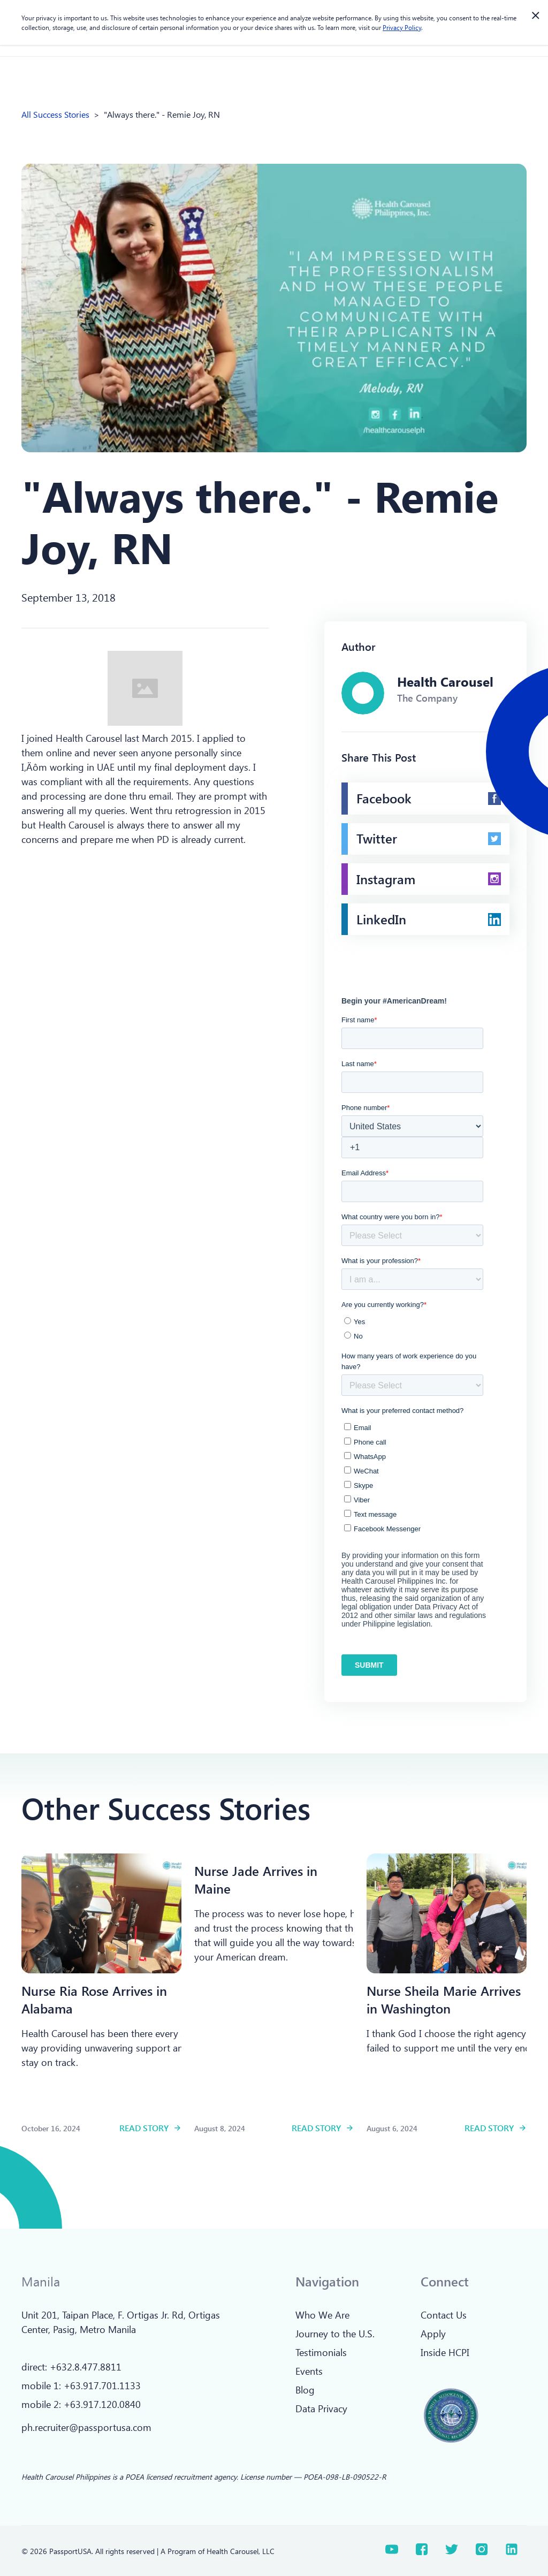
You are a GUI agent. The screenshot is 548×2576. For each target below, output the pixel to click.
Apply (433, 2333)
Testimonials (321, 2352)
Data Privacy (321, 2408)
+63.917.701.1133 (102, 2385)
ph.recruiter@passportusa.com (86, 2427)
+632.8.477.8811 (85, 2366)
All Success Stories (55, 114)
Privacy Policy (402, 27)
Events (309, 2371)
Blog (305, 2389)
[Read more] (101, 1913)
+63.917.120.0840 (102, 2404)
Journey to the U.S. (335, 2333)
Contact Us (444, 2314)
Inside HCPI (445, 2352)
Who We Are (322, 2314)
